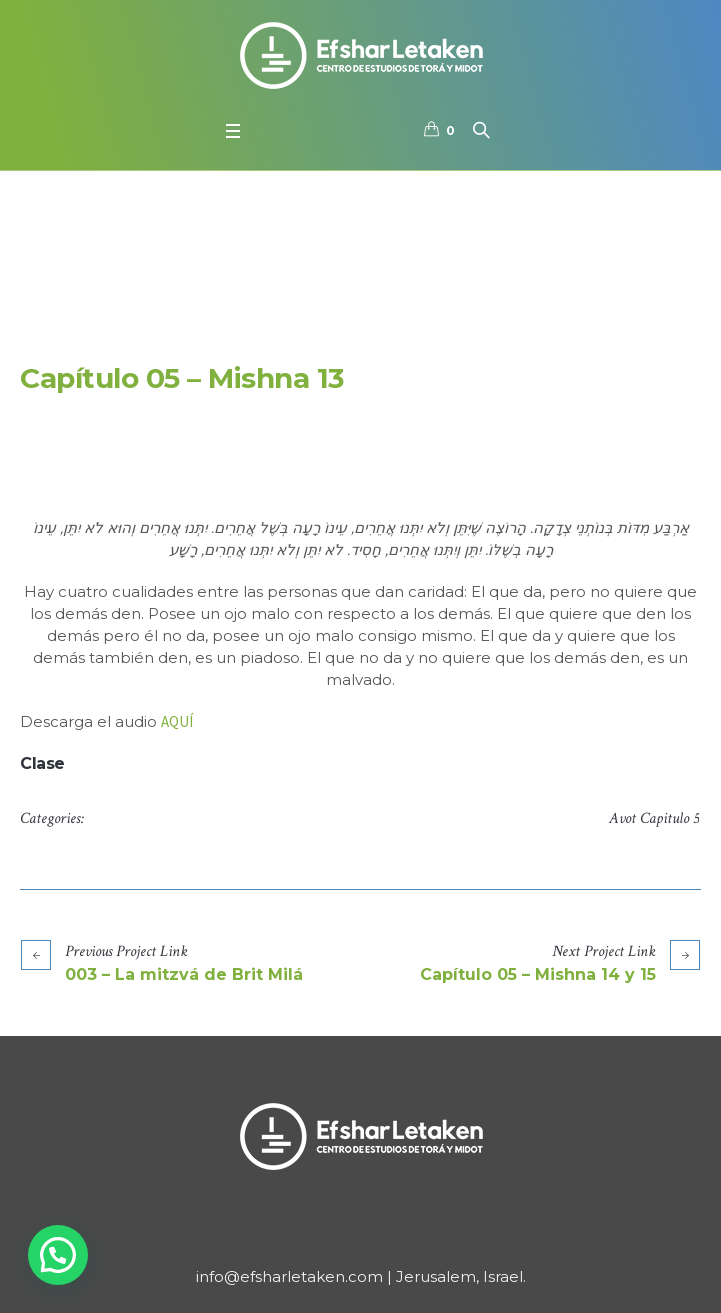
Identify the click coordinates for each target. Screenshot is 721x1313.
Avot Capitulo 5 (654, 818)
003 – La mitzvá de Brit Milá (184, 974)
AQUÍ (177, 721)
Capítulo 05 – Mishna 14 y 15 (538, 974)
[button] (58, 1255)
